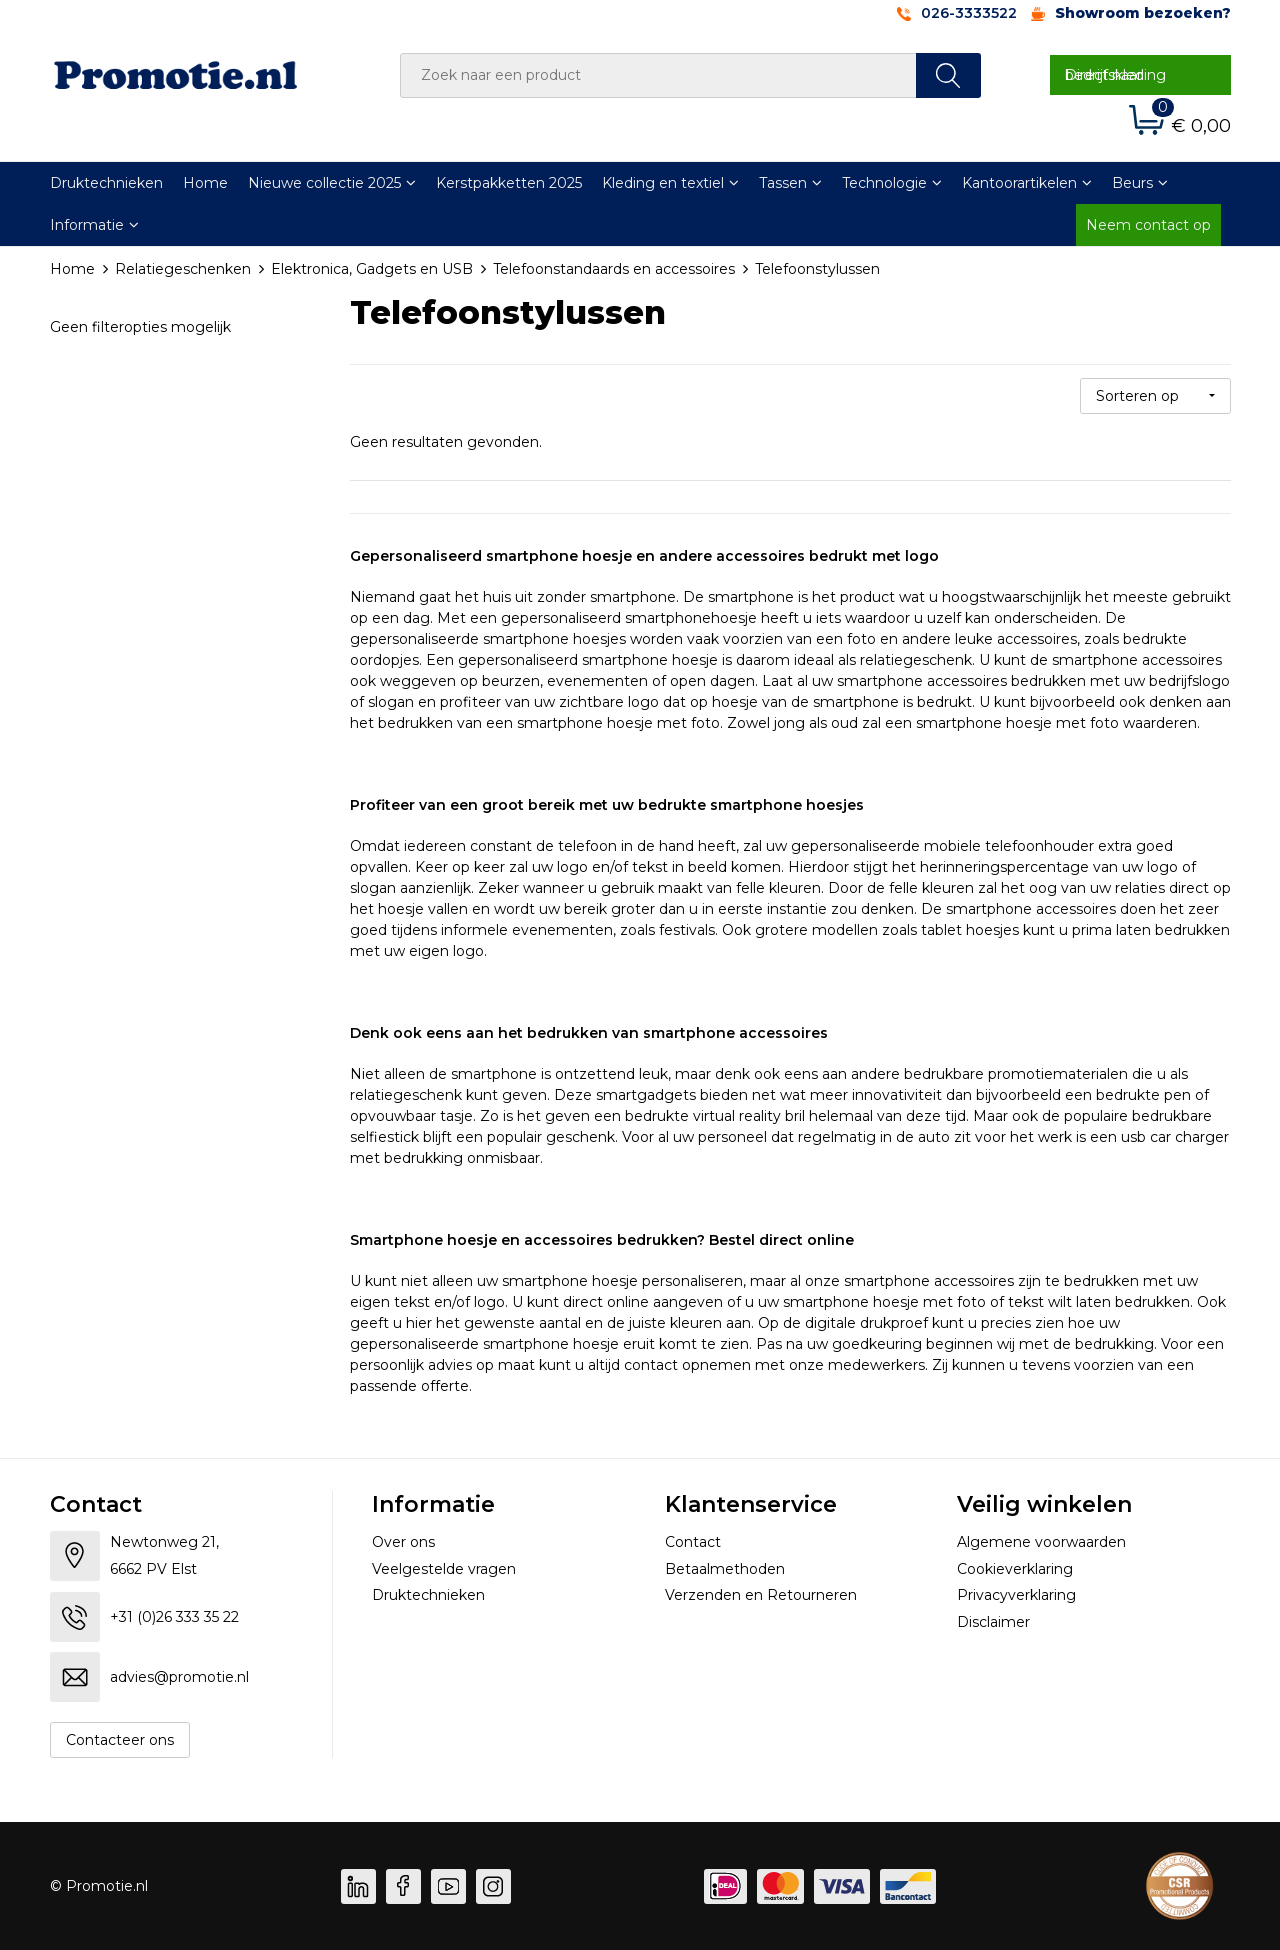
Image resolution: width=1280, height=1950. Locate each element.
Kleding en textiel (663, 183)
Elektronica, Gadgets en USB (372, 269)
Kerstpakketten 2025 (509, 183)
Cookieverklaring (1015, 1569)
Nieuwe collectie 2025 (324, 183)
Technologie (884, 183)
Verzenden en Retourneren (761, 1595)
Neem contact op (1148, 225)
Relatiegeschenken (183, 269)
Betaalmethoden (725, 1569)
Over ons (403, 1542)
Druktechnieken (106, 183)
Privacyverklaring (1016, 1595)
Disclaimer (993, 1622)
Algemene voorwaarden (1041, 1542)
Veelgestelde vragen (444, 1569)
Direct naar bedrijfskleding (1115, 75)
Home (205, 183)
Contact (693, 1542)
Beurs (1132, 183)
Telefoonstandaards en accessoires (614, 269)
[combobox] (658, 75)
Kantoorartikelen (1019, 183)
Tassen (783, 183)
